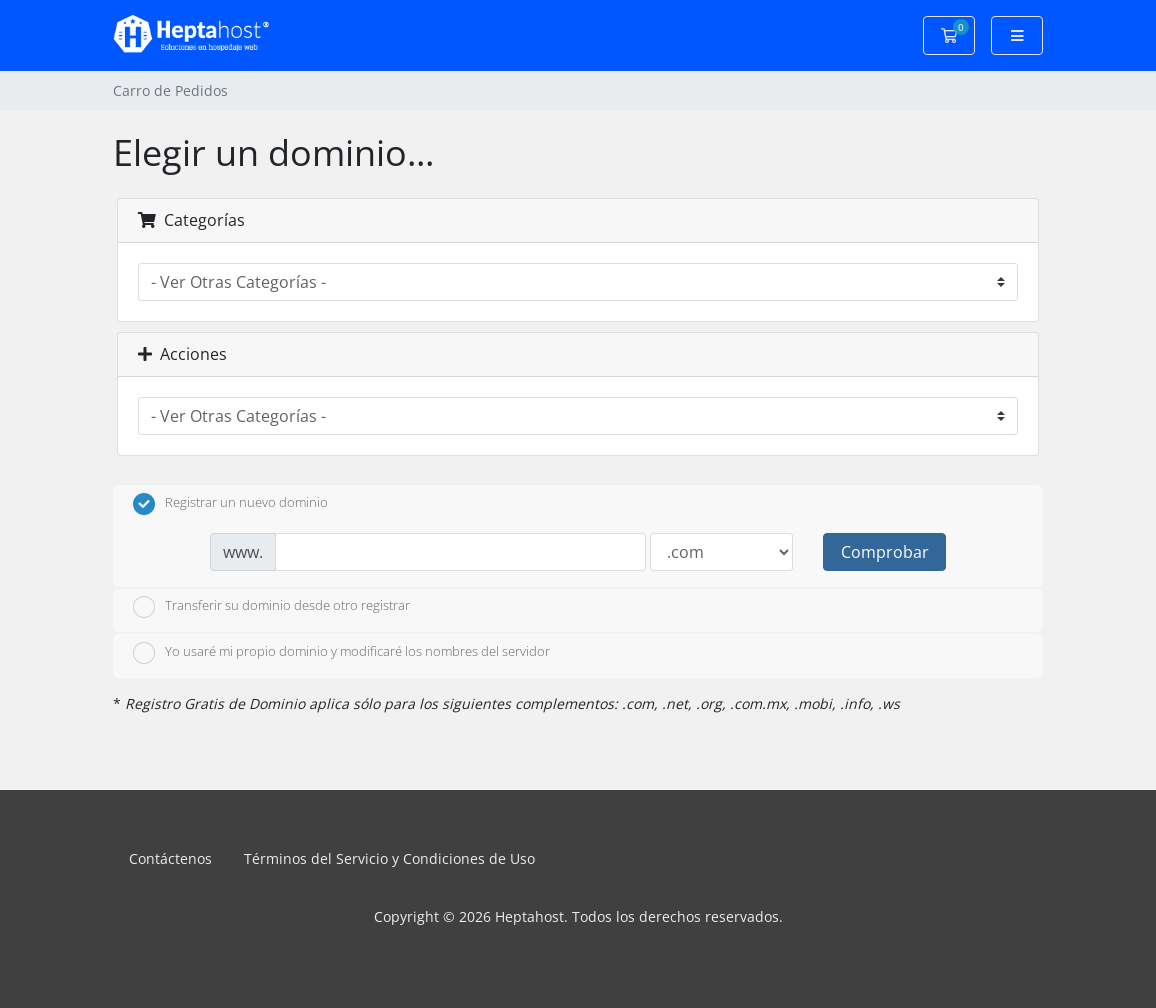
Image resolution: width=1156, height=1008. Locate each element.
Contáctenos (170, 858)
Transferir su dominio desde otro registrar (271, 607)
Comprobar (885, 552)
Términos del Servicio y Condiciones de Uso (389, 858)
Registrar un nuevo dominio (230, 504)
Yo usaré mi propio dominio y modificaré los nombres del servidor (341, 653)
